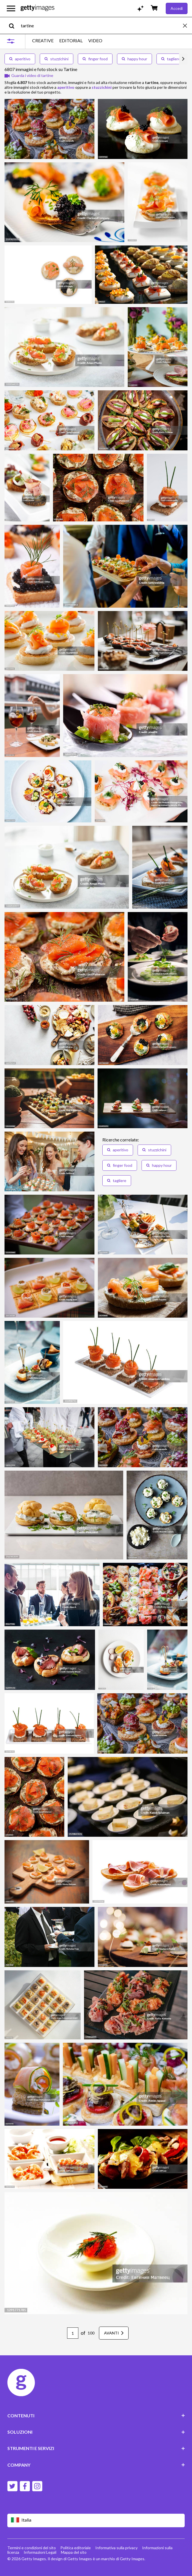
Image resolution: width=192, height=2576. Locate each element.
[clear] (187, 25)
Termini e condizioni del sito (31, 2547)
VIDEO (95, 40)
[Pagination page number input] (72, 2333)
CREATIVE (43, 40)
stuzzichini (57, 58)
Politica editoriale (75, 2547)
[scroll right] (183, 59)
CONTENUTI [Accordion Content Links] (96, 2415)
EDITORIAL (71, 40)
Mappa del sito (74, 2552)
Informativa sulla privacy (116, 2547)
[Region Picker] (96, 2520)
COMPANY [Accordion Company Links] (96, 2464)
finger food (95, 58)
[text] (101, 25)
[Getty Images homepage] (37, 8)
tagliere (170, 58)
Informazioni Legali (40, 2552)
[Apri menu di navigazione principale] (11, 8)
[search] (14, 25)
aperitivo (19, 58)
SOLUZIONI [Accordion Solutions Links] (96, 2432)
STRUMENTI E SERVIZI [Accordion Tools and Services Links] (96, 2448)
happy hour (134, 58)
